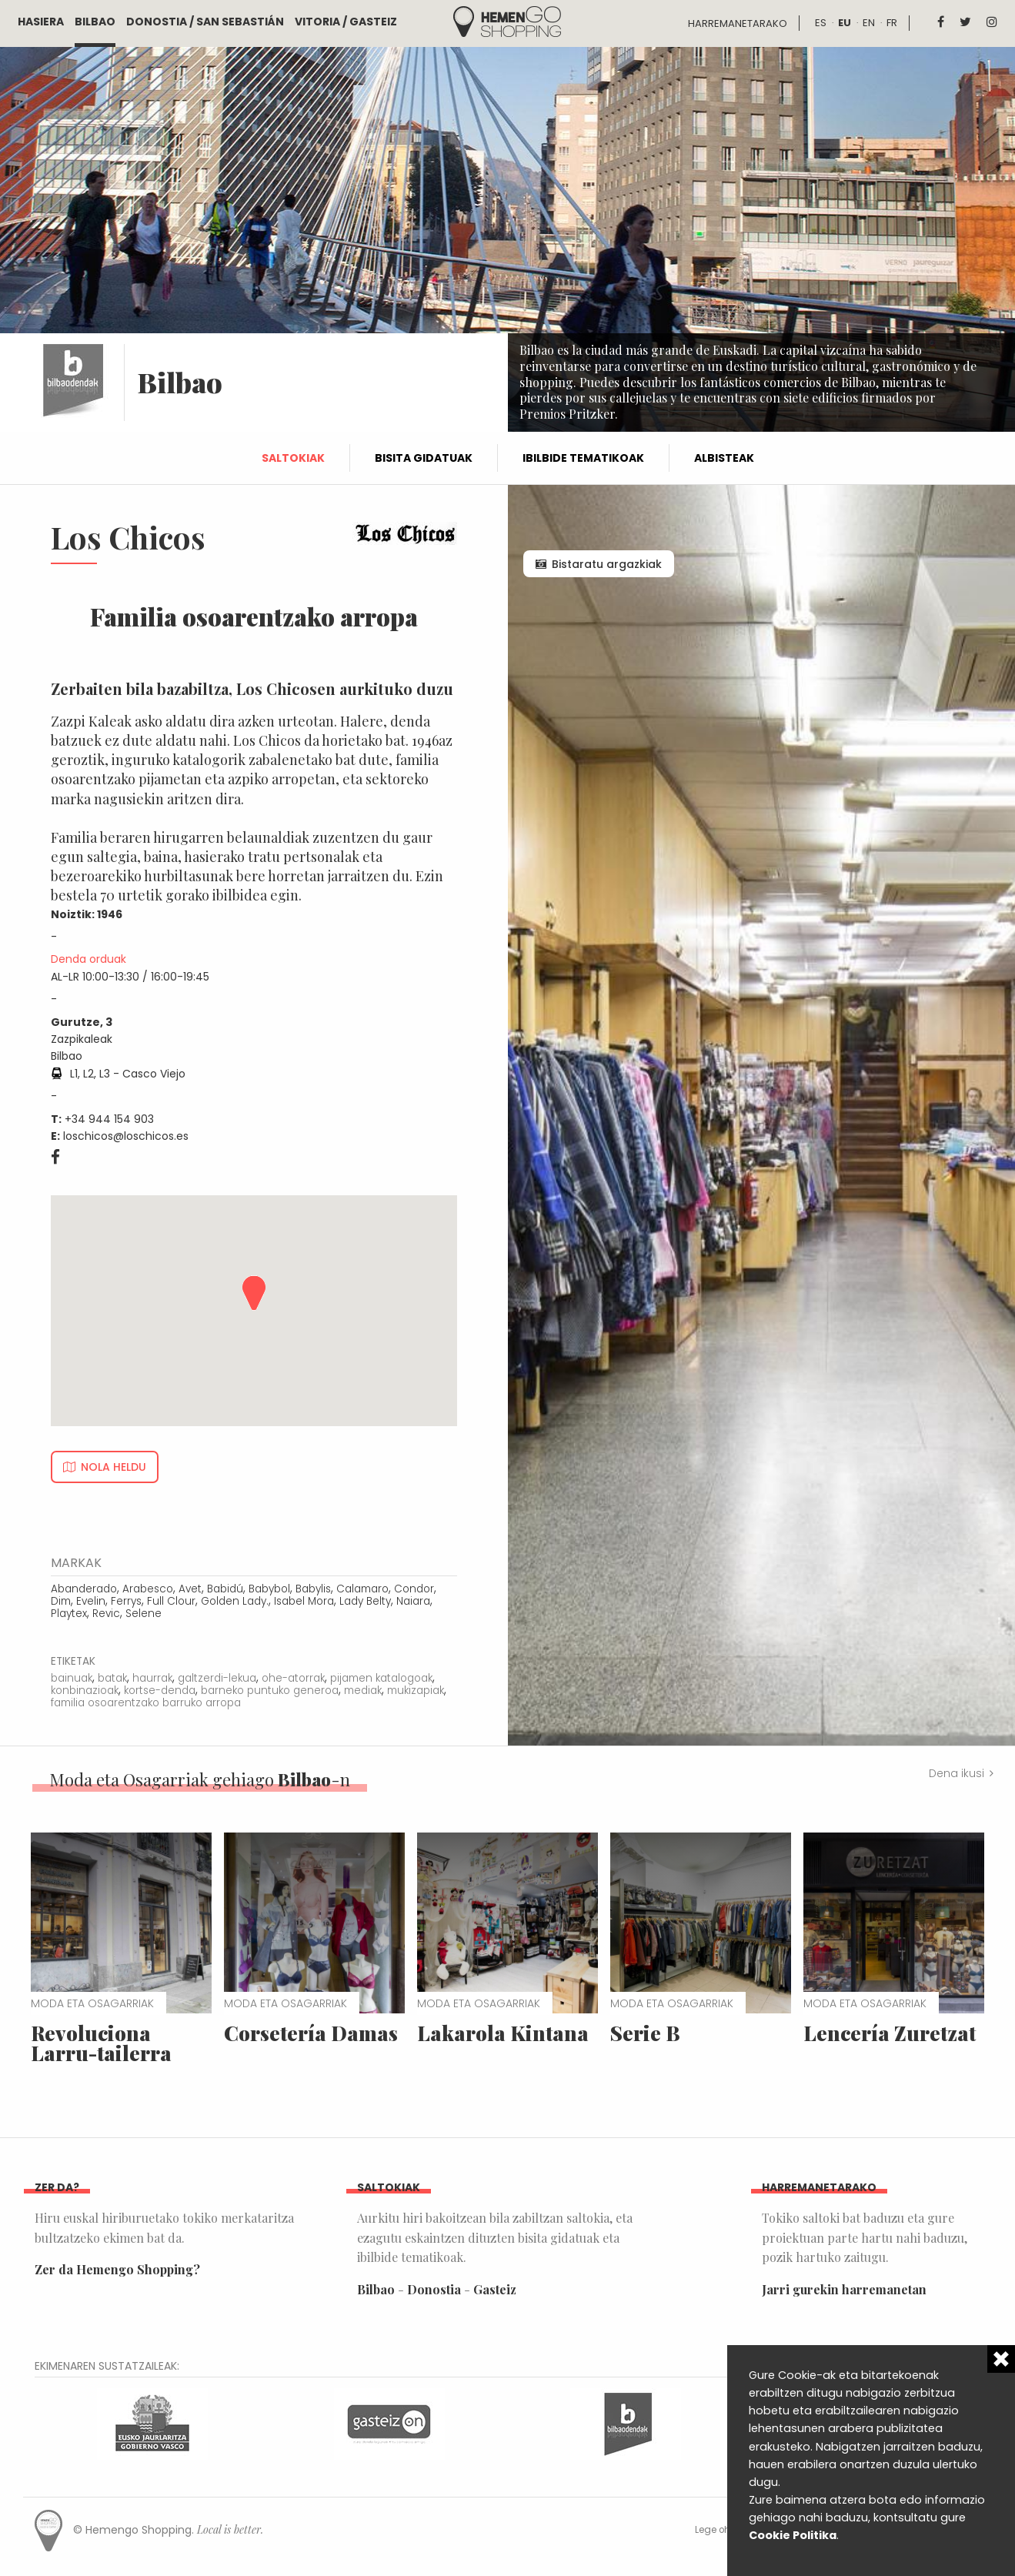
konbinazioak (85, 1690)
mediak (363, 1690)
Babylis (313, 1589)
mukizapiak (415, 1690)
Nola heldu (113, 1467)
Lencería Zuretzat (889, 2033)
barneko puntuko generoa (270, 1690)
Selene (143, 1613)
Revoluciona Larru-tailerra (101, 2043)
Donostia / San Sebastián (205, 21)
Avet (190, 1589)
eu (844, 22)
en (869, 22)
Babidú (225, 1589)
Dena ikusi (956, 1773)
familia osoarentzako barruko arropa (146, 1703)
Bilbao (95, 21)
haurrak (152, 1678)
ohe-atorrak (293, 1678)
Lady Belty (365, 1601)
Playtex (69, 1613)
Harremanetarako (737, 23)
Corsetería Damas (311, 2033)
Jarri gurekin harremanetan (844, 2289)
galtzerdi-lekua (217, 1678)
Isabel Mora (304, 1601)
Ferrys (126, 1601)
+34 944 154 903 (109, 1119)
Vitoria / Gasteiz (346, 21)
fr (891, 22)
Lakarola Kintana (503, 2033)
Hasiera (41, 21)
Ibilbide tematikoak (583, 458)
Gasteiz (494, 2289)
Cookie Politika (792, 2535)
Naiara (413, 1601)
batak (112, 1678)
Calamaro (362, 1589)
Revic (106, 1613)
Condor (414, 1589)
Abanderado (84, 1589)
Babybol (269, 1589)
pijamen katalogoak (381, 1678)
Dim (61, 1601)
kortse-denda (159, 1690)
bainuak (71, 1678)
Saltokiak (293, 458)
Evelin (90, 1601)
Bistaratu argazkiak (607, 564)
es (820, 22)
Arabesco (147, 1589)
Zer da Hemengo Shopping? (117, 2269)
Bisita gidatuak (423, 458)
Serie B (644, 2033)
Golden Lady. (235, 1601)
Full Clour (171, 1601)
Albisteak (724, 458)
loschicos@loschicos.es (126, 1136)
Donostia (434, 2289)
